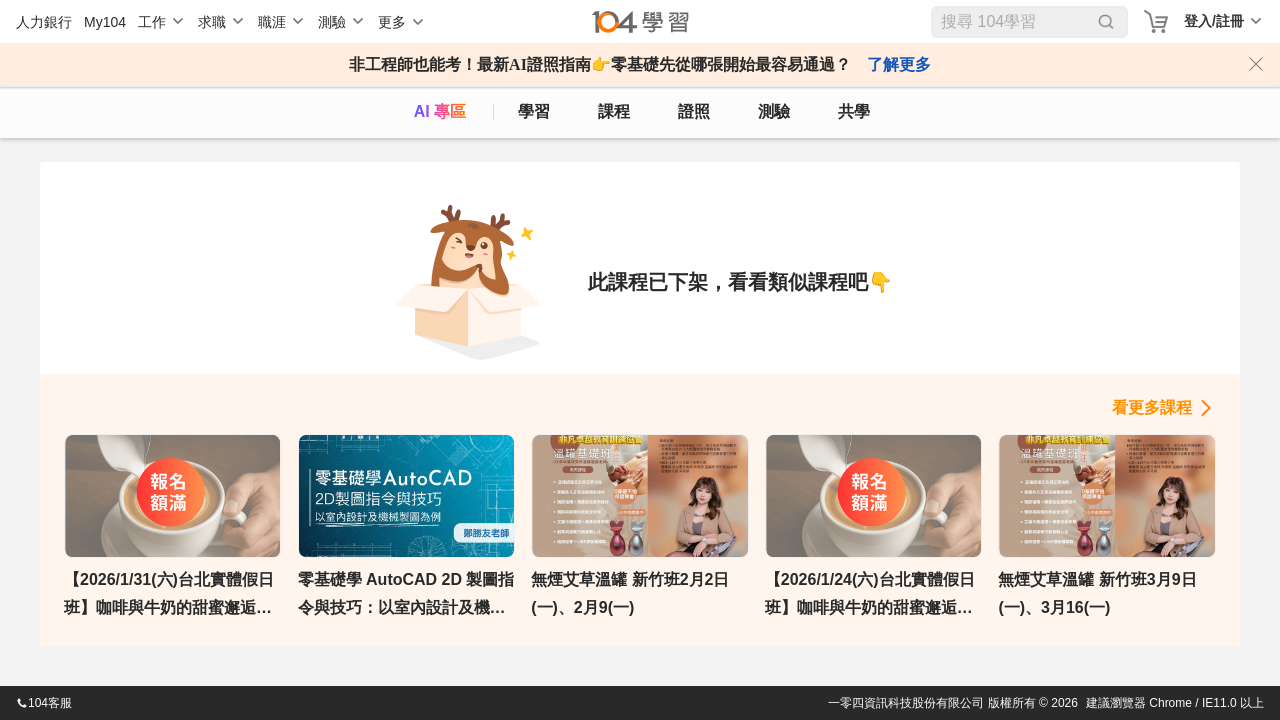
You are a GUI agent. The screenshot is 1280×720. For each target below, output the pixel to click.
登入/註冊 (1214, 21)
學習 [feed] (534, 111)
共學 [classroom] (854, 111)
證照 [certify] (694, 111)
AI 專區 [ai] (440, 111)
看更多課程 (1152, 407)
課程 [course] (614, 111)
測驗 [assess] (774, 111)
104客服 (44, 703)
